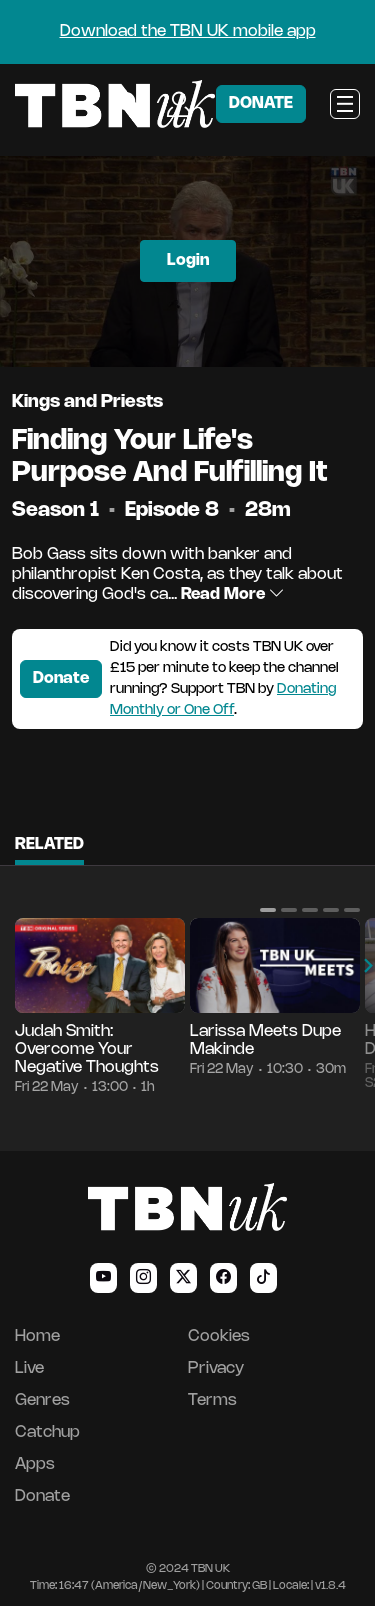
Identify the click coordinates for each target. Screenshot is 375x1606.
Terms (212, 1400)
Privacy (216, 1368)
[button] (268, 910)
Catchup (47, 1432)
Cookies (219, 1336)
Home (37, 1336)
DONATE (261, 103)
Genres (42, 1400)
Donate (61, 678)
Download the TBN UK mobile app (188, 31)
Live (29, 1368)
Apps (35, 1464)
